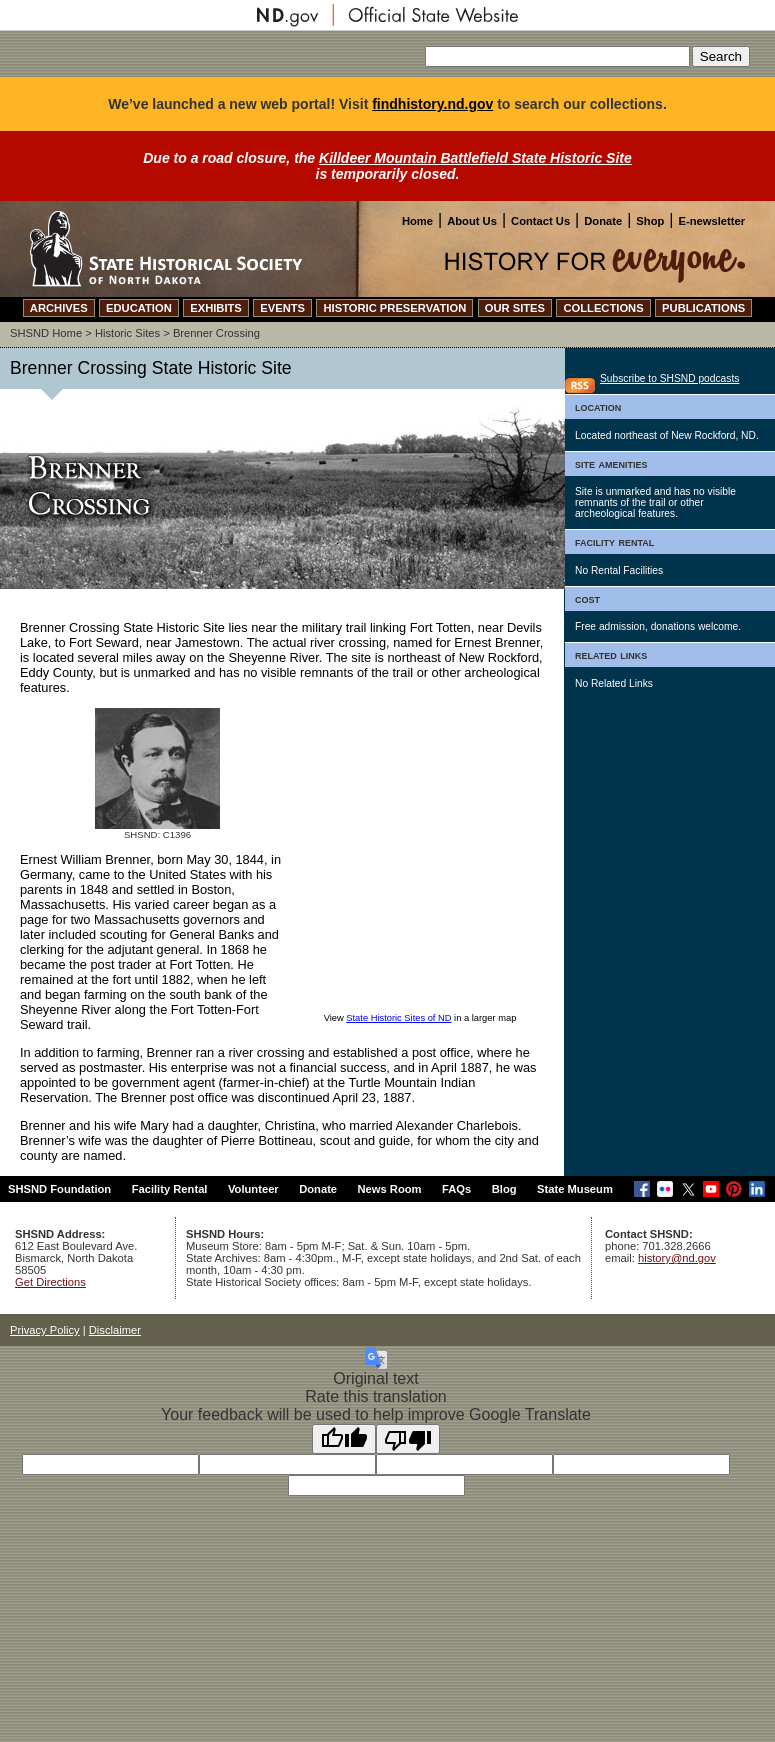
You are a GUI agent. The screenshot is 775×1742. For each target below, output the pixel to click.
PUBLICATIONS (703, 308)
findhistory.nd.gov (432, 104)
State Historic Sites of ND (398, 1018)
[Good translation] (344, 1439)
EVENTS (282, 308)
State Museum (575, 1189)
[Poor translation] (408, 1439)
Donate (603, 221)
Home (417, 221)
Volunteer (253, 1189)
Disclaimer (115, 1330)
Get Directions (50, 1282)
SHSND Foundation (59, 1189)
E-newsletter (711, 221)
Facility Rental (170, 1189)
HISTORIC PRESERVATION (394, 308)
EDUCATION (139, 308)
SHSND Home (46, 333)
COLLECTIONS (603, 308)
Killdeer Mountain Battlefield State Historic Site (475, 158)
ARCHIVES (59, 308)
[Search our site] (557, 56)
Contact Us (540, 221)
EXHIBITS (216, 308)
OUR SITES (515, 308)
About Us (472, 221)
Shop (650, 221)
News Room (390, 1189)
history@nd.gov (677, 1258)
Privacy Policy (45, 1330)
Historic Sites (127, 333)
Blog (504, 1189)
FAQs (456, 1189)
